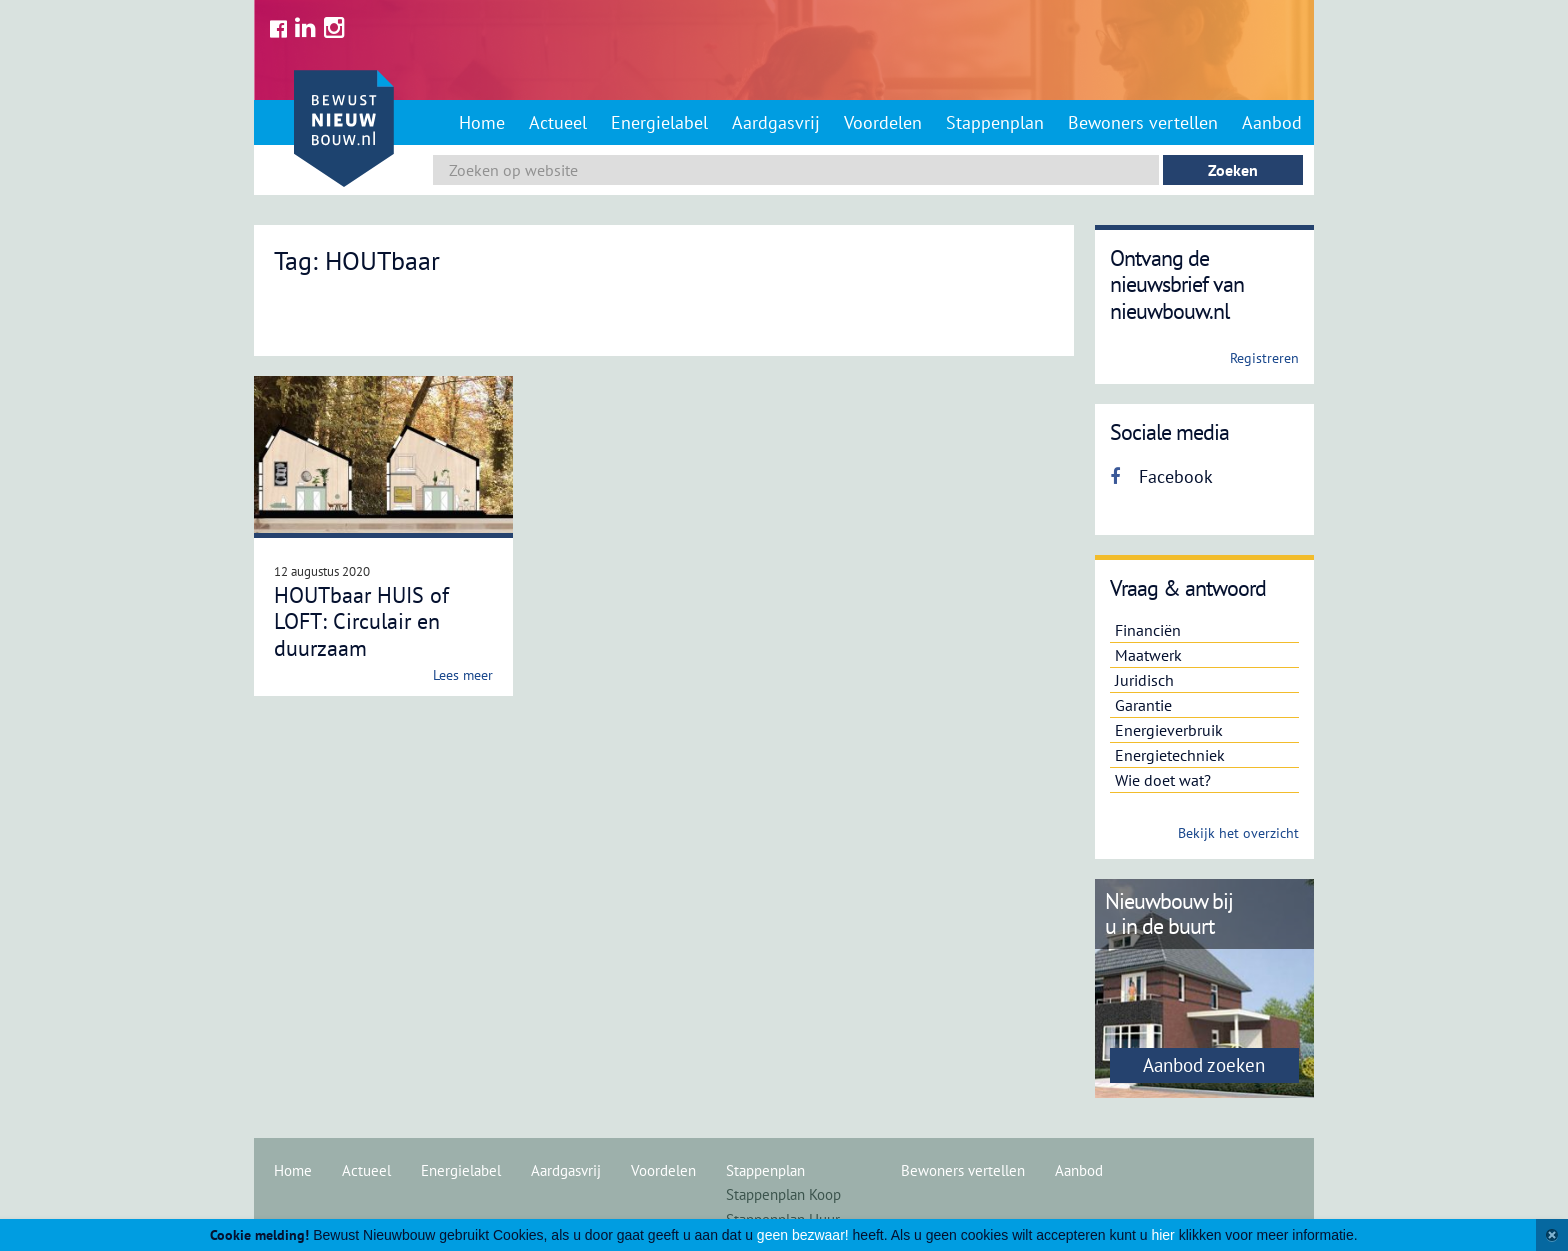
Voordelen (883, 122)
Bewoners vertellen (1143, 122)
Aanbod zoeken (1204, 1065)
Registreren (1264, 358)
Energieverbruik (1169, 730)
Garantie (1143, 705)
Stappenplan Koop (783, 1194)
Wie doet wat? (1163, 780)
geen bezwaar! (803, 1235)
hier (1162, 1235)
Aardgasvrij (776, 122)
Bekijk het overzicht (1238, 833)
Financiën (1148, 630)
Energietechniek (1170, 755)
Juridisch (1144, 680)
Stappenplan (995, 122)
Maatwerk (1148, 655)
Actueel (558, 122)
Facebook (1161, 476)
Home (482, 122)
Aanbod (1272, 122)
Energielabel (659, 122)
